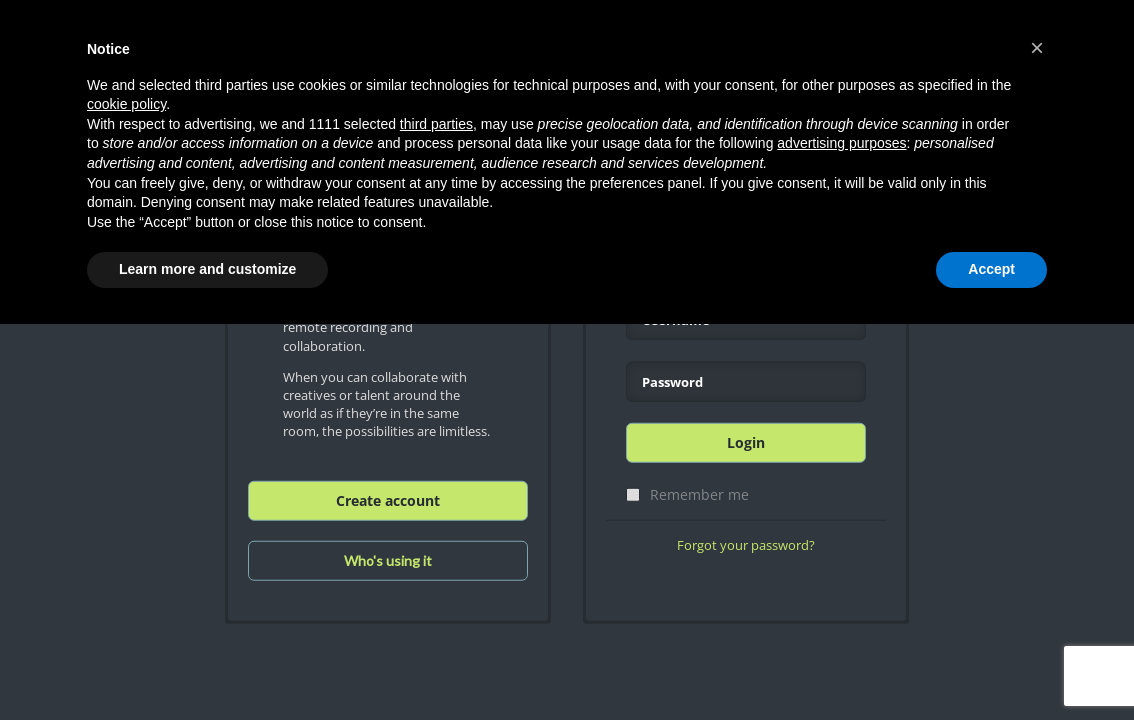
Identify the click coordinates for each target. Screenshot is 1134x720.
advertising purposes (841, 143)
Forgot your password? (746, 545)
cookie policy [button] (126, 104)
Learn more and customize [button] (207, 269)
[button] (1037, 48)
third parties (436, 124)
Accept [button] (991, 269)
